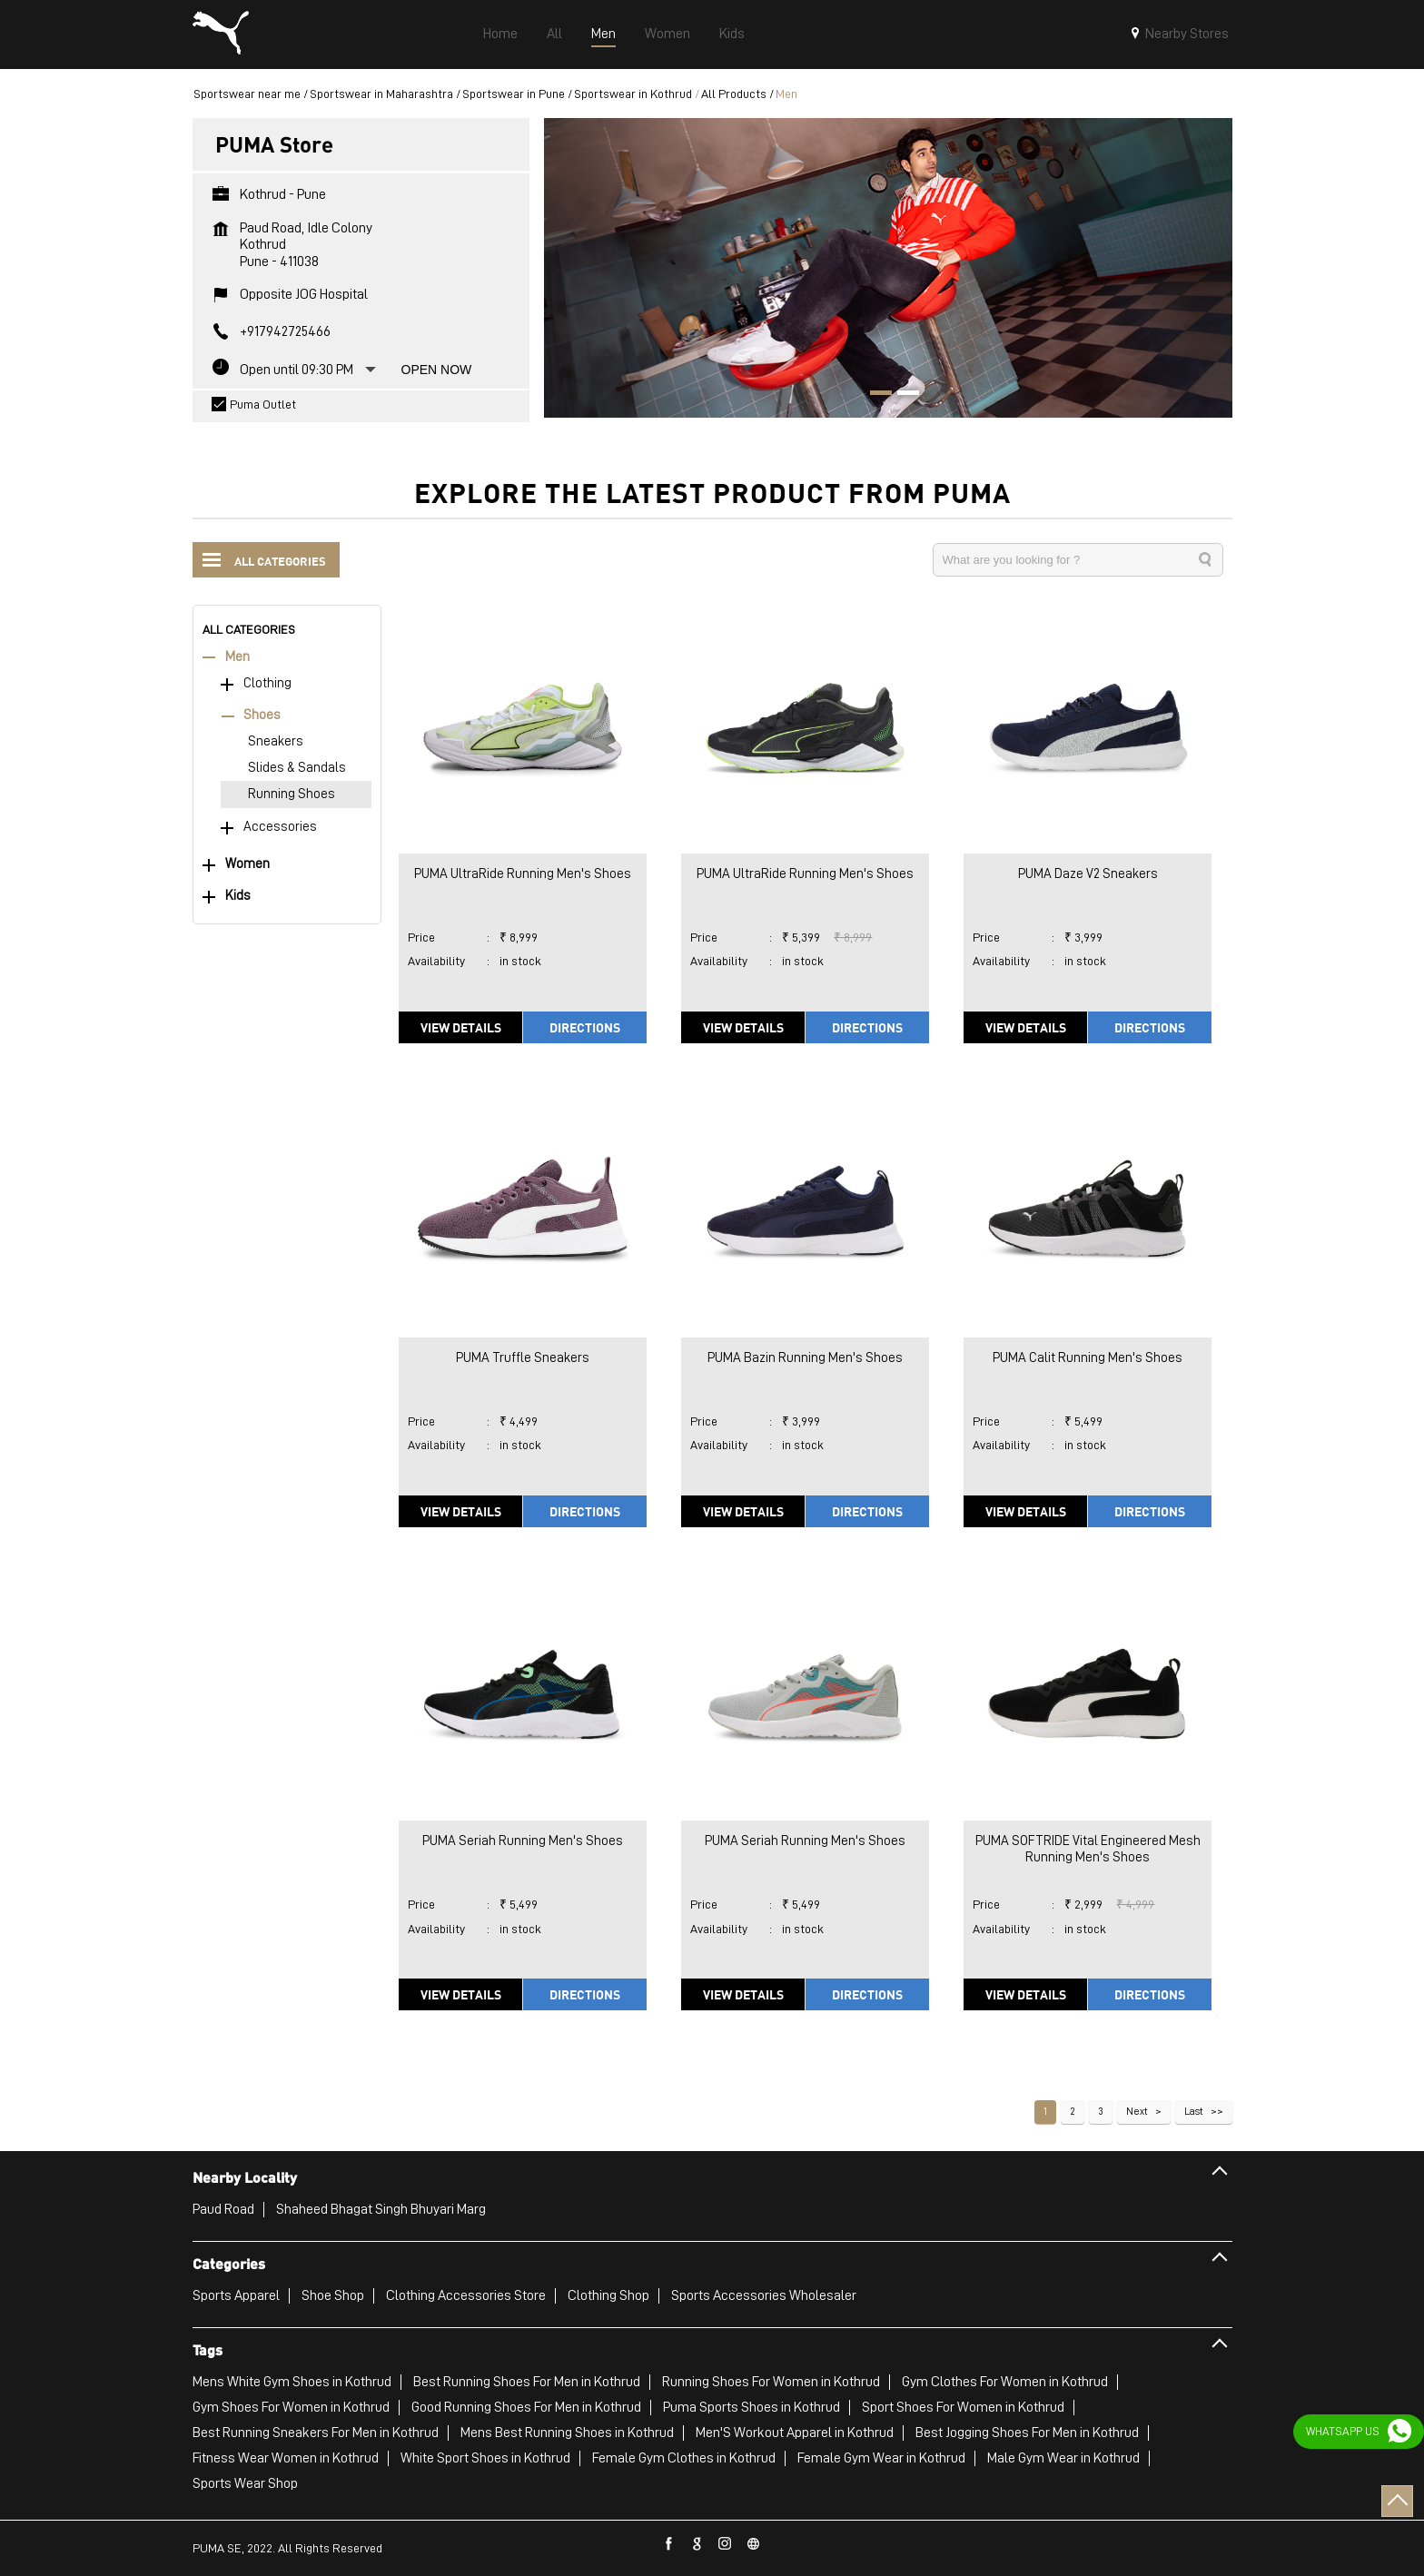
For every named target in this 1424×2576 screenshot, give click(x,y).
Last (1193, 2111)
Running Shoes (291, 794)
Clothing (267, 683)
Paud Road (223, 2209)
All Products (733, 93)
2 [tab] (901, 395)
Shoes (262, 715)
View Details (460, 1027)
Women (247, 864)
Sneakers (275, 741)
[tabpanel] (888, 267)
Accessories (280, 827)
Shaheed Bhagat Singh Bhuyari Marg (381, 2209)
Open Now (436, 369)
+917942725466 (285, 331)
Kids (238, 896)
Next (1137, 2111)
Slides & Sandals (297, 768)
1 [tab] (874, 395)
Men (237, 657)
